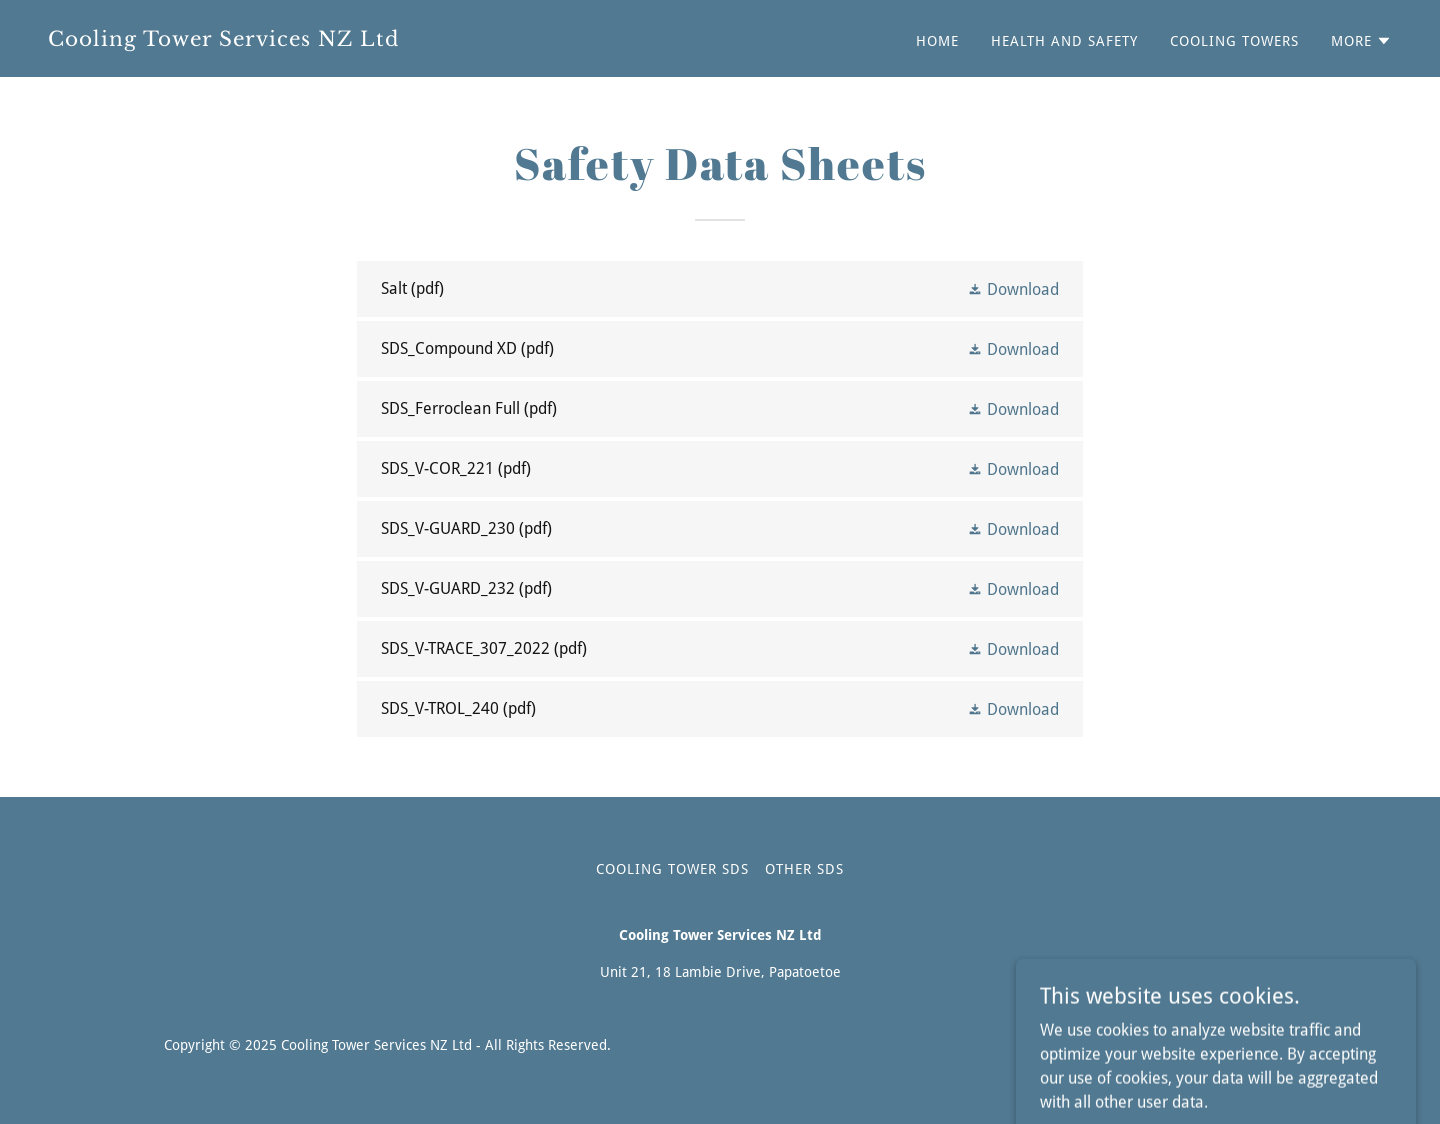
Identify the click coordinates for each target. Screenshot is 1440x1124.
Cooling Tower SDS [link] (672, 869)
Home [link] (937, 41)
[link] (376, 40)
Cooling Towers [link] (1234, 41)
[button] (1361, 41)
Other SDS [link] (804, 869)
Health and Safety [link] (1064, 41)
